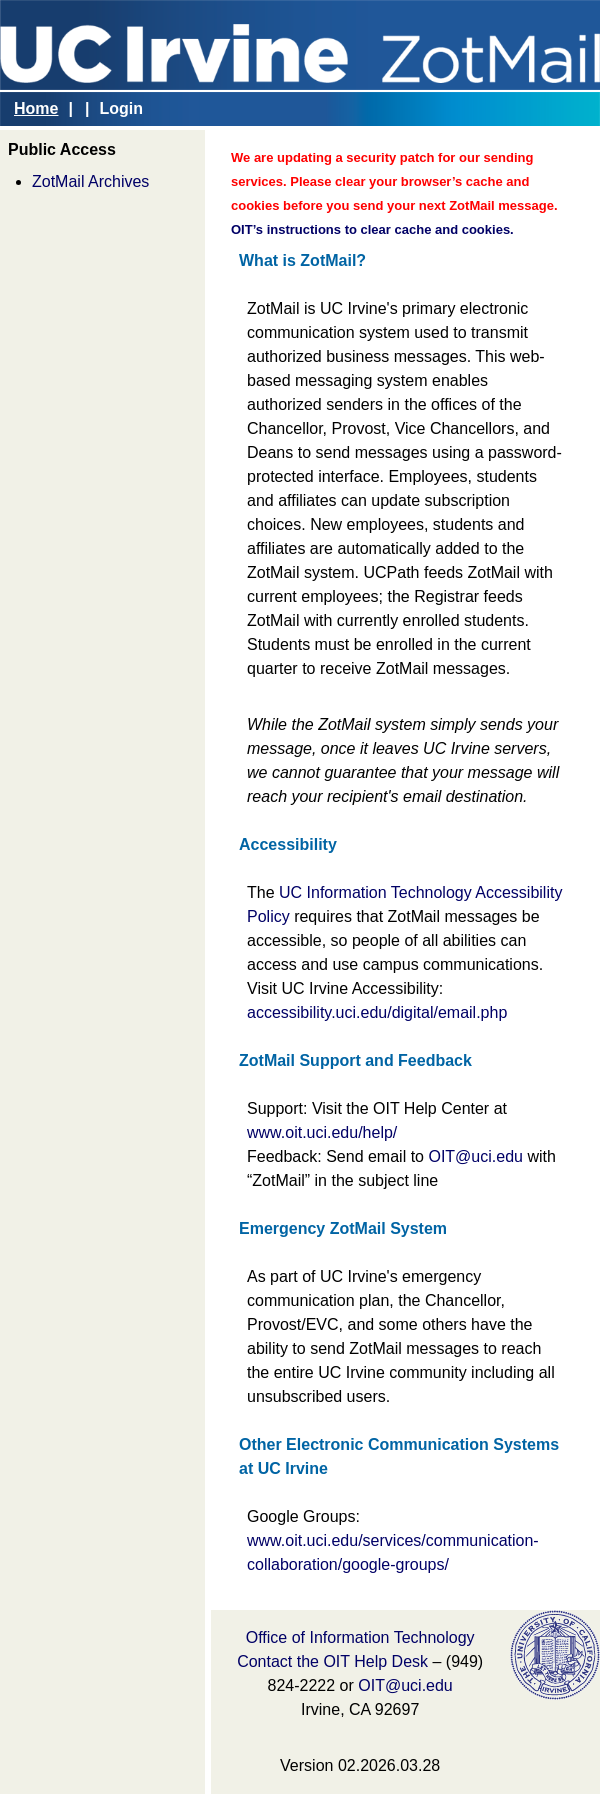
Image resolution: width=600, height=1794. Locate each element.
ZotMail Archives (90, 181)
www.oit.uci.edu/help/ (322, 1132)
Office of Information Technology (360, 1637)
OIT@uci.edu (475, 1156)
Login (121, 108)
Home (36, 108)
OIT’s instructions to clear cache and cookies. (372, 229)
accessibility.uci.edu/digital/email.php (377, 1012)
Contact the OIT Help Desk (332, 1661)
